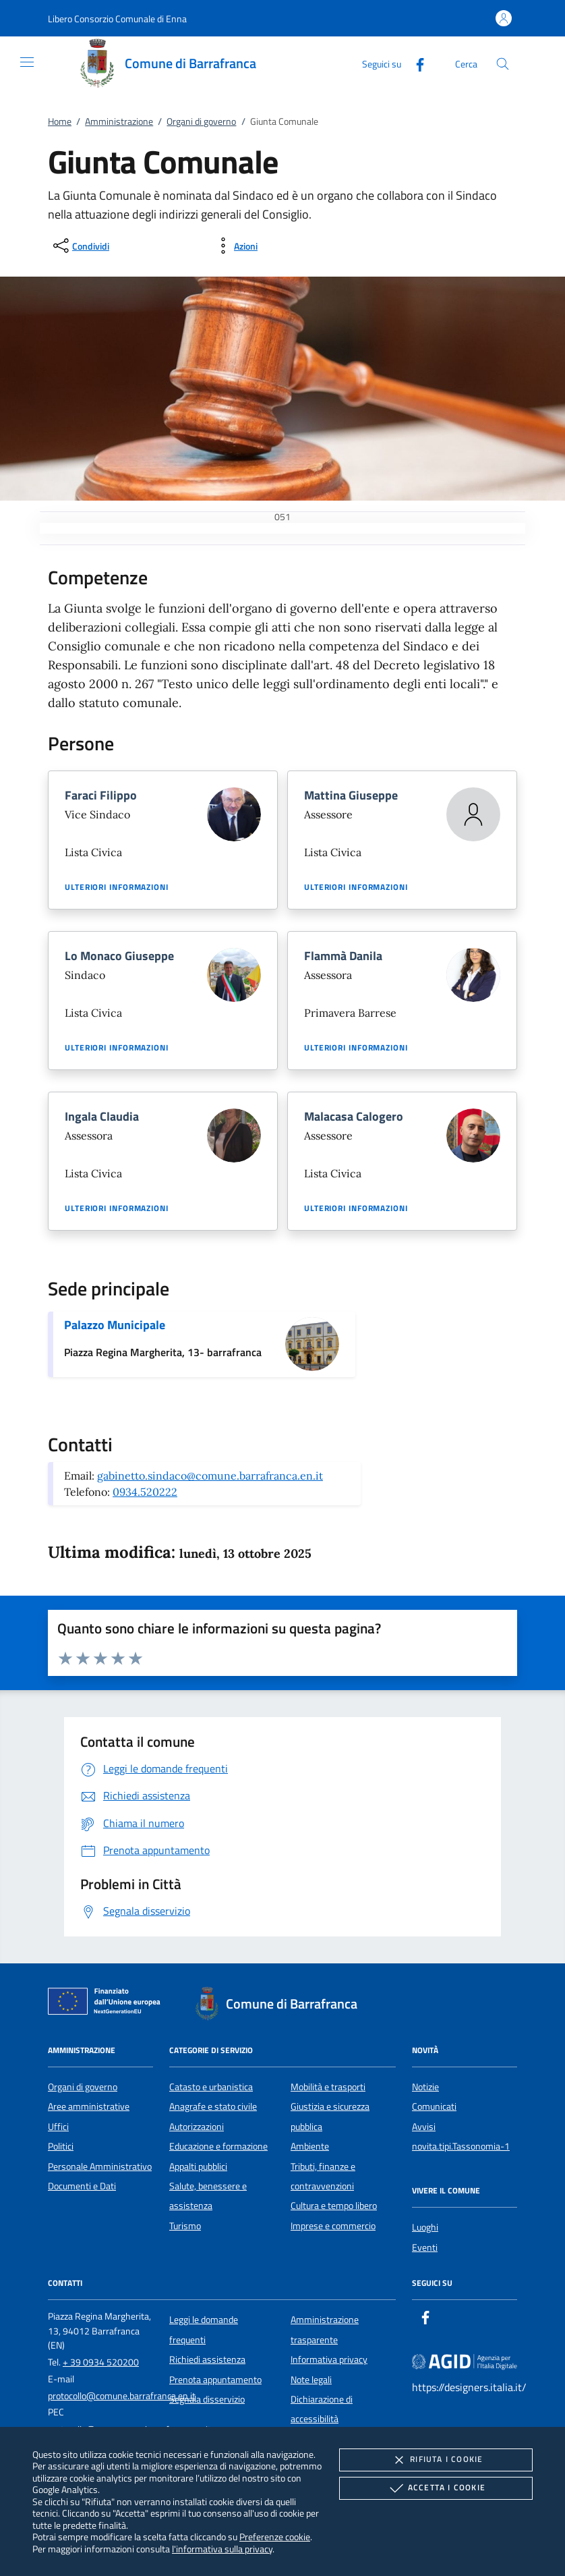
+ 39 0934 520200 (101, 2362)
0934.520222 (145, 1492)
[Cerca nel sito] (502, 63)
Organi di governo (201, 121)
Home (59, 121)
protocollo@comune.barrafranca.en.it (122, 2395)
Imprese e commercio (333, 2225)
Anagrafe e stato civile (213, 2106)
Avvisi (424, 2126)
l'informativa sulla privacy (222, 2549)
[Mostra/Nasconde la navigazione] (27, 62)
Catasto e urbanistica (211, 2086)
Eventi (425, 2247)
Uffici (58, 2126)
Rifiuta (435, 2460)
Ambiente (310, 2146)
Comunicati (434, 2106)
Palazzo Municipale (114, 1325)
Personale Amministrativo (100, 2166)
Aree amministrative (88, 2106)
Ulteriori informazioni (117, 887)
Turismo (185, 2225)
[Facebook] (414, 63)
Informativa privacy (329, 2359)
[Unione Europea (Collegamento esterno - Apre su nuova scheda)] (108, 2004)
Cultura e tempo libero (334, 2205)
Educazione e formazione (218, 2146)
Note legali (311, 2379)
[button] (117, 18)
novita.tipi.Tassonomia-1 (461, 2146)
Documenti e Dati (82, 2186)
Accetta (435, 2488)
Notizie (425, 2086)
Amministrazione (119, 121)
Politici (60, 2146)
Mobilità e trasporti (328, 2086)
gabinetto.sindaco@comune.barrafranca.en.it (210, 1475)
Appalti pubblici (198, 2166)
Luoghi (425, 2227)
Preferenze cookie (274, 2536)
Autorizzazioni (196, 2126)
